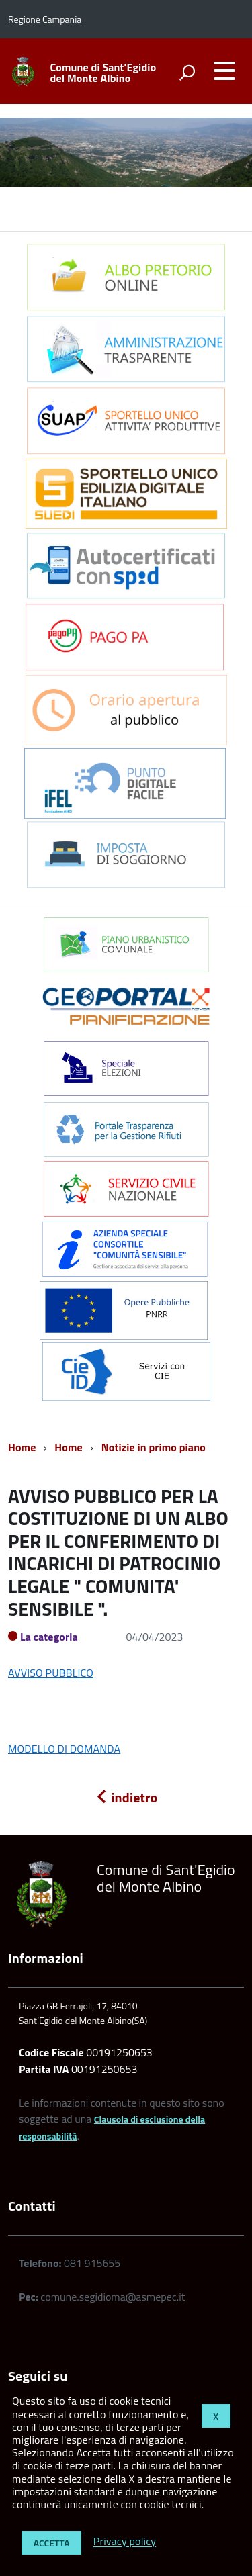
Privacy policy (124, 2542)
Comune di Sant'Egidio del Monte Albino (103, 72)
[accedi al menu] (224, 70)
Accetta (52, 2543)
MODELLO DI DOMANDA (64, 1749)
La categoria (49, 1636)
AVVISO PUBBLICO (50, 1673)
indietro (126, 1797)
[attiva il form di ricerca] (187, 72)
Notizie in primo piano (153, 1447)
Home (22, 1447)
